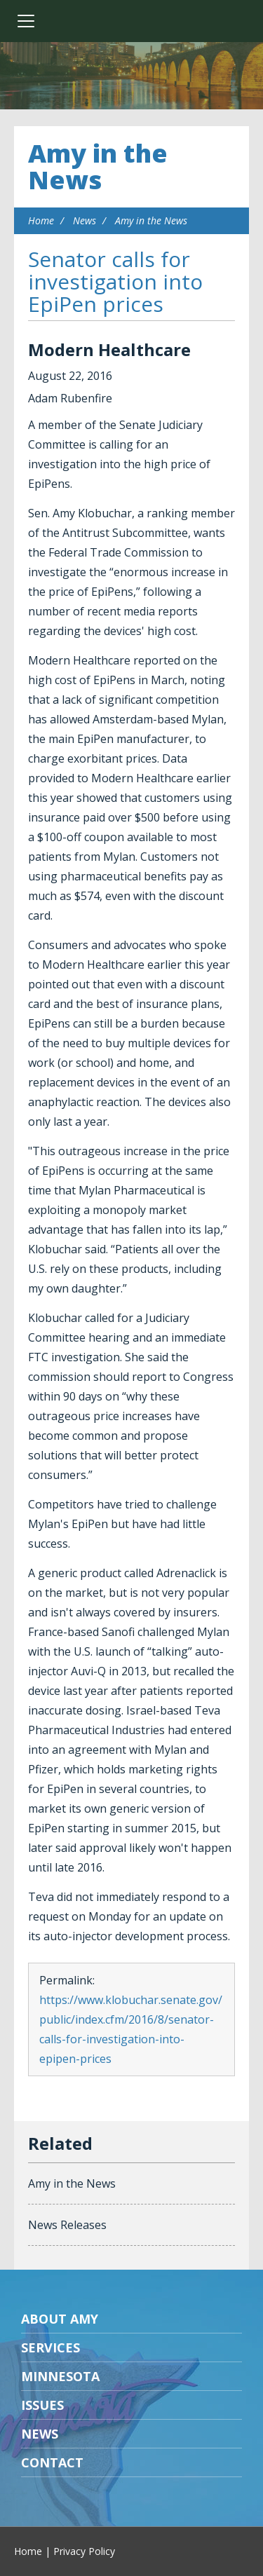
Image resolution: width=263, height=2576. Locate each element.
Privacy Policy (84, 2551)
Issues (42, 2405)
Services (50, 2347)
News (84, 220)
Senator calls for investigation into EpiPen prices (115, 281)
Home (41, 220)
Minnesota (60, 2376)
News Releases (67, 2225)
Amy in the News (98, 166)
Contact (52, 2462)
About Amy (59, 2318)
